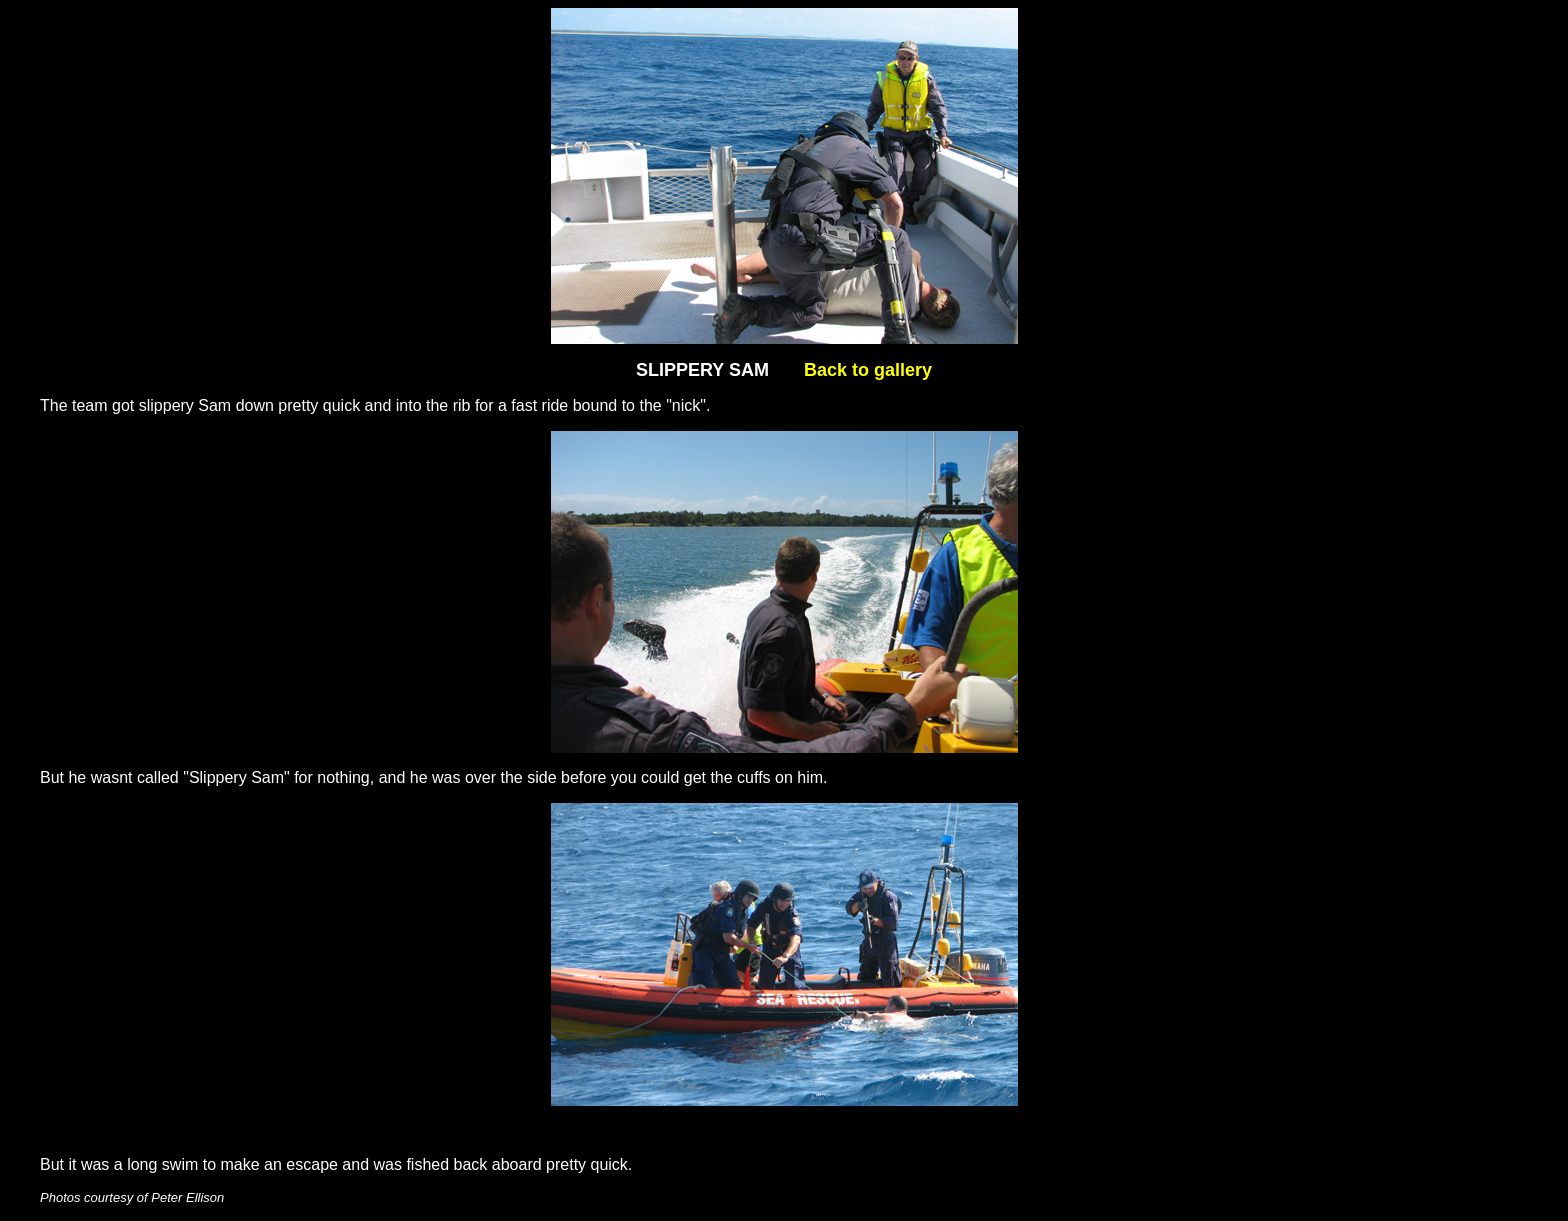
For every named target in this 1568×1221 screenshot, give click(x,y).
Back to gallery (868, 370)
